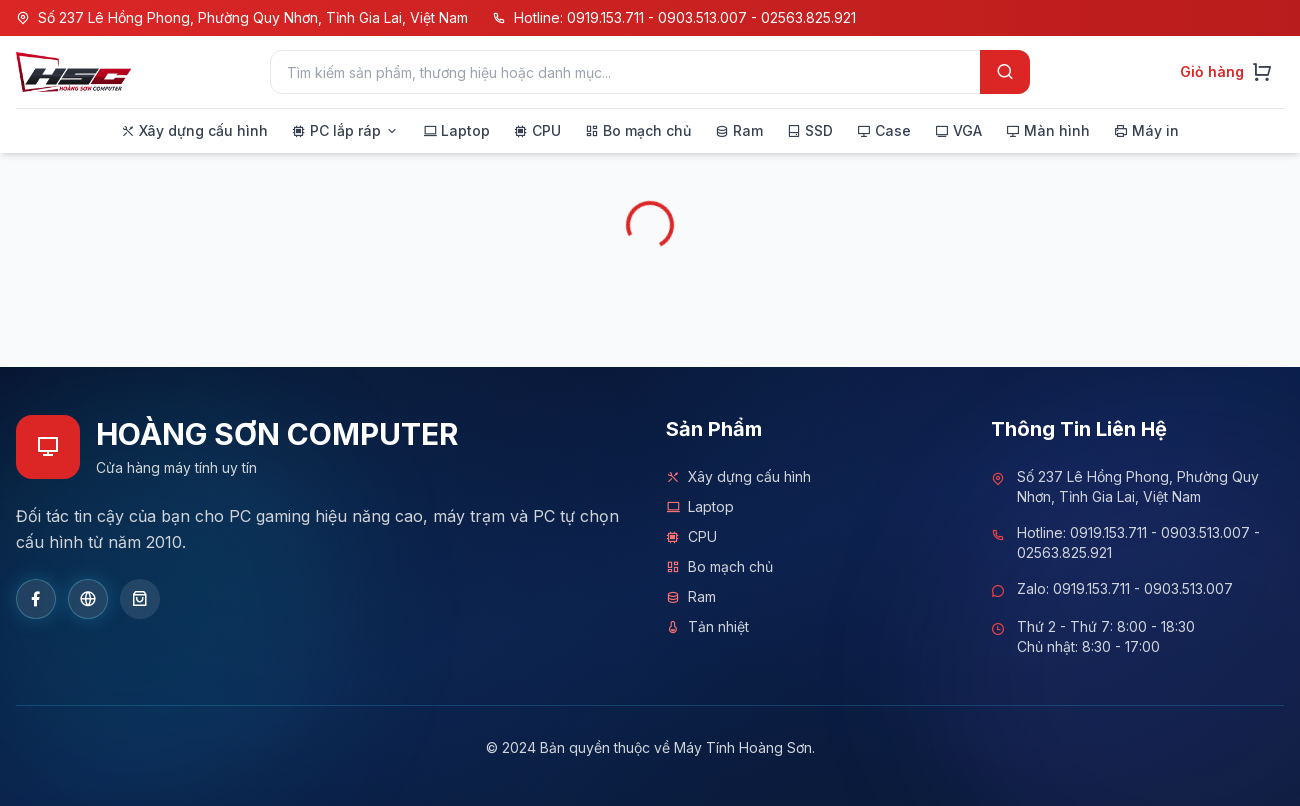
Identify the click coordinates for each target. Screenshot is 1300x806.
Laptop (700, 507)
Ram (691, 597)
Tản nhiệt (707, 627)
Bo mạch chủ (719, 567)
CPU (691, 537)
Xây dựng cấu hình (738, 477)
